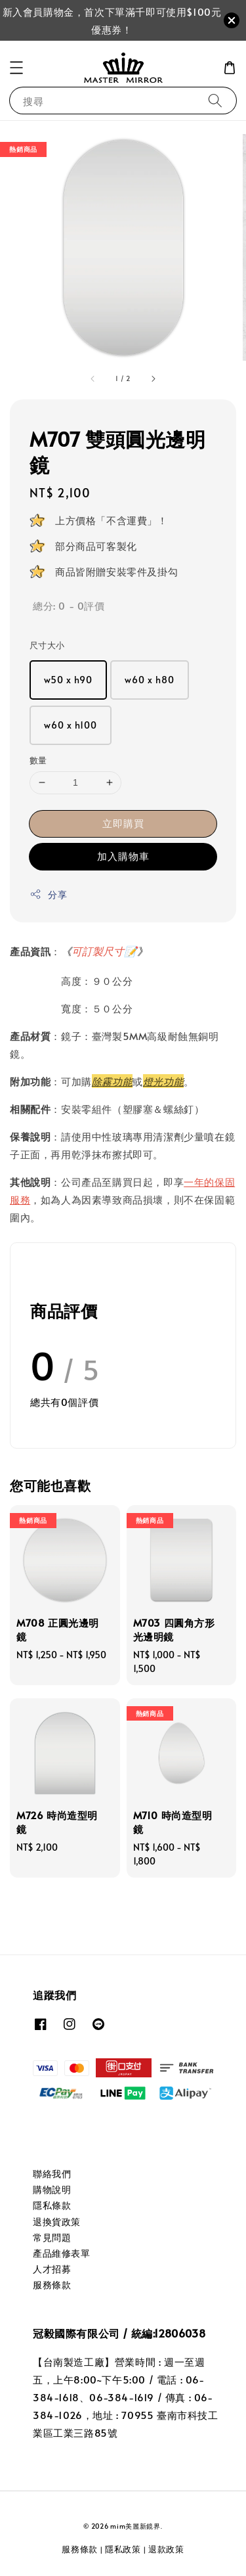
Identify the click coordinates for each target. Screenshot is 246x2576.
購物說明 (52, 2189)
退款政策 (166, 2549)
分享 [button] (48, 894)
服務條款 (52, 2284)
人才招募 (52, 2269)
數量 (38, 760)
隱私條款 (52, 2205)
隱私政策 (123, 2549)
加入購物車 (123, 856)
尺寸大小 (47, 645)
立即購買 (123, 823)
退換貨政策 (57, 2221)
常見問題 (52, 2237)
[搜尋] (215, 100)
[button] (16, 67)
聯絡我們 (52, 2173)
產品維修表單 (62, 2253)
